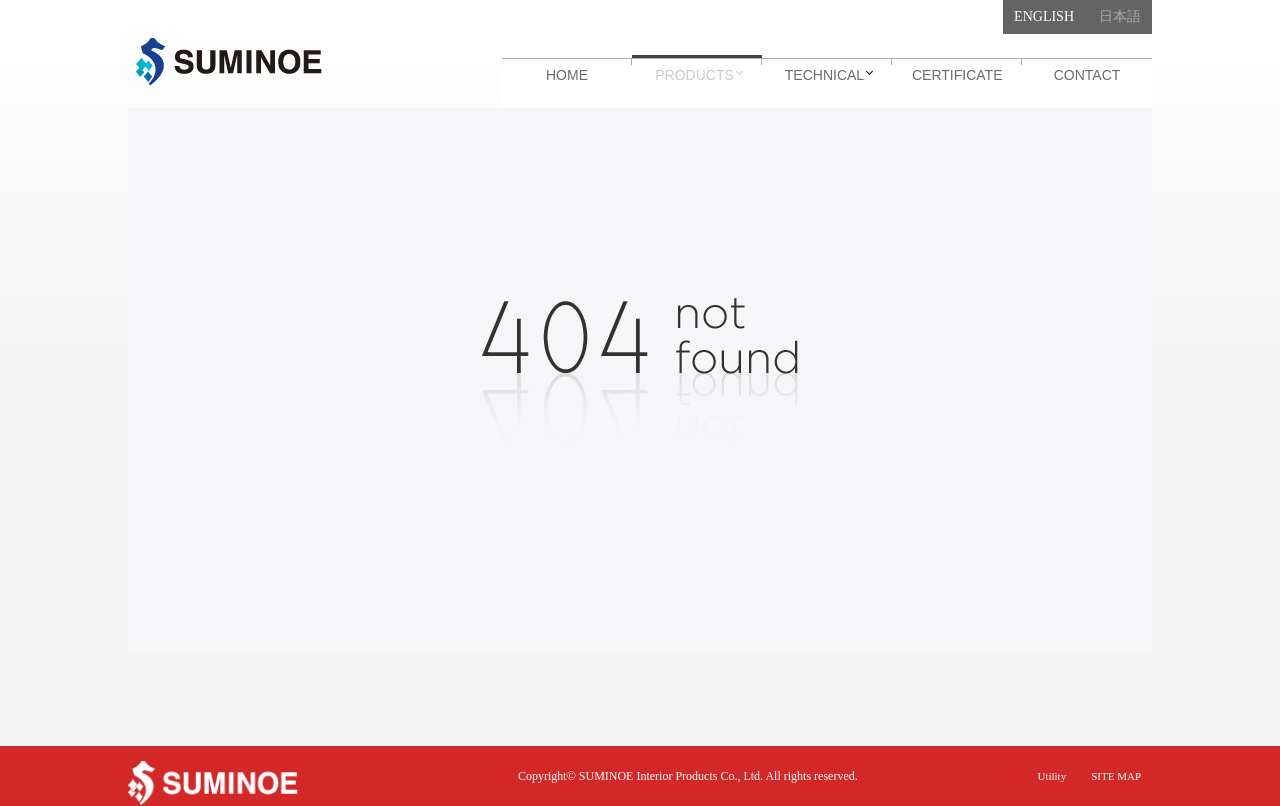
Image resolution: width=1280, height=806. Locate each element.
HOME (567, 75)
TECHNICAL (824, 75)
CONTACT (1087, 75)
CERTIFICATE (957, 75)
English (1044, 16)
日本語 (1120, 16)
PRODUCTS (694, 75)
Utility (1051, 776)
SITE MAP (1116, 776)
